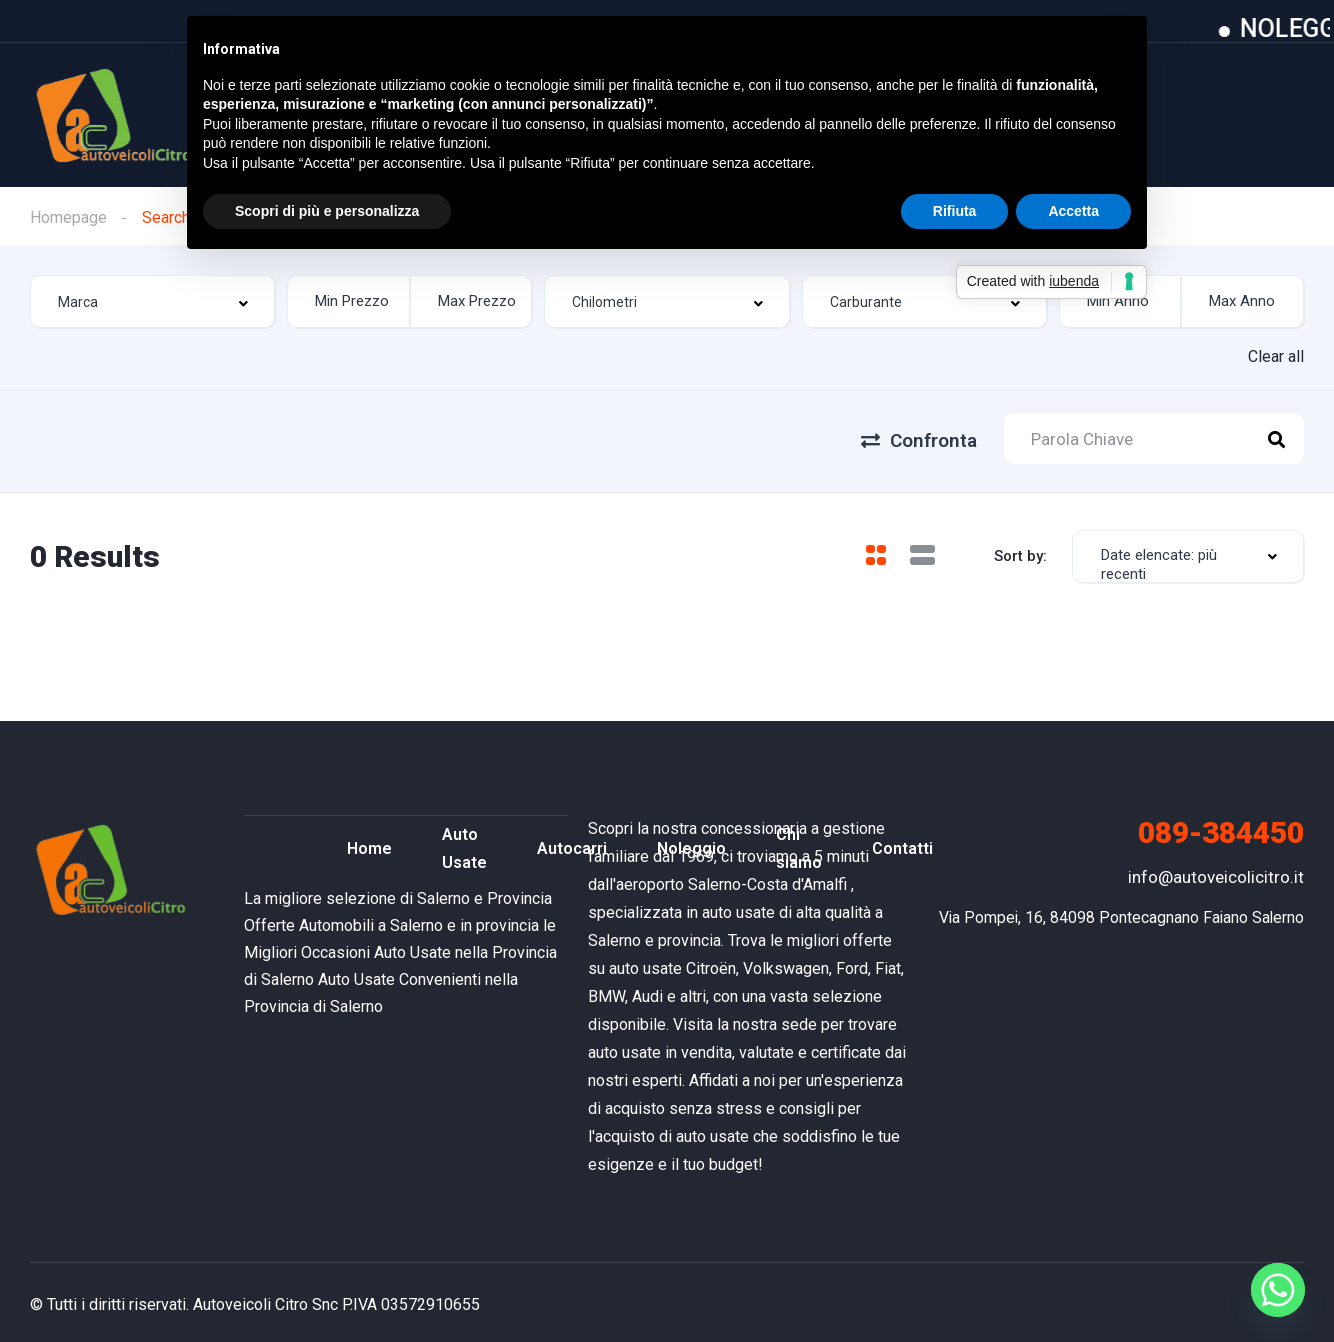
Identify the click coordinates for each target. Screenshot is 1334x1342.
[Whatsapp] (1278, 1290)
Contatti (902, 844)
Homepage (68, 217)
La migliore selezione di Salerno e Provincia (398, 893)
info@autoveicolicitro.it (1216, 872)
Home (369, 844)
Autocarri (572, 844)
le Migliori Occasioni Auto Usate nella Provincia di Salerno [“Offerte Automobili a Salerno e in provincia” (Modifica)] (400, 947)
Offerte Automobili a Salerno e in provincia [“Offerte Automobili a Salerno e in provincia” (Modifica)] (391, 920)
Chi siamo (799, 844)
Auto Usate (464, 844)
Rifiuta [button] (955, 211)
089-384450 (1221, 827)
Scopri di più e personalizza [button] (327, 211)
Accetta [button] (1073, 211)
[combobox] (152, 302)
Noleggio (691, 844)
